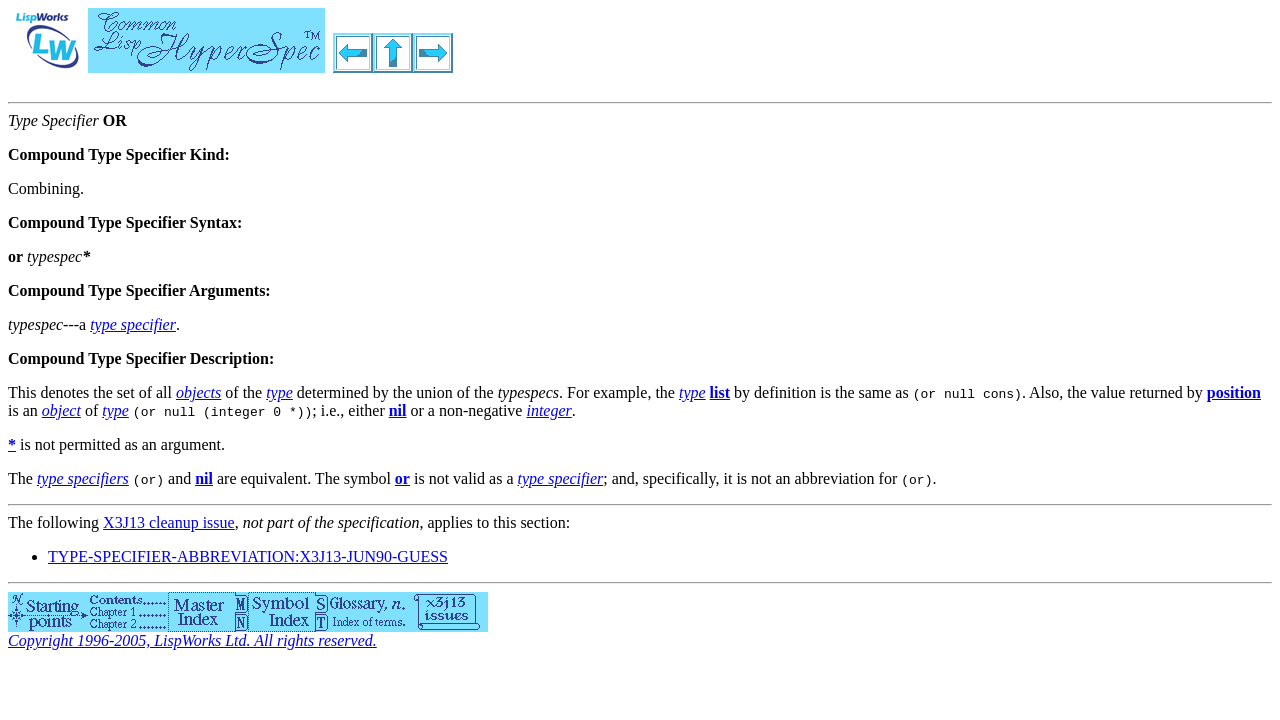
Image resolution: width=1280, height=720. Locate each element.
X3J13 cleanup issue (169, 522)
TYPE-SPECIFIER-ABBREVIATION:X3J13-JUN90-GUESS (248, 556)
